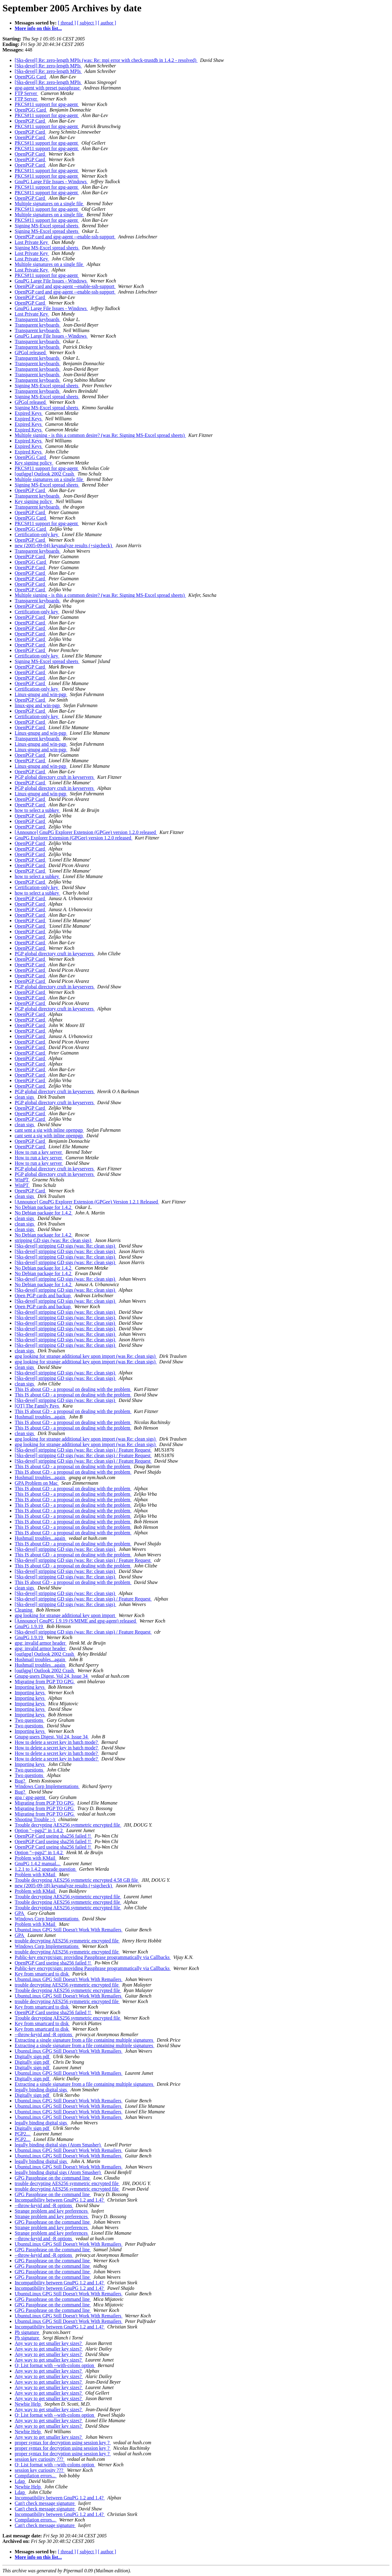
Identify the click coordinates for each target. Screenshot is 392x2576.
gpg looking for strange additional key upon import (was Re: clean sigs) (86, 1356)
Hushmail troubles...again (40, 1416)
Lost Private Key (32, 242)
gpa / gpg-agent (31, 1797)
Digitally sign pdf (33, 2056)
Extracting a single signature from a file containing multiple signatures (84, 2040)
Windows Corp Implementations (47, 1786)
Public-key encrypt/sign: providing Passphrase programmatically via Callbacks (93, 1957)
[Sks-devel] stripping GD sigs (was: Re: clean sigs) (65, 1245)
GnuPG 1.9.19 (29, 1626)
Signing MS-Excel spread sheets (47, 225)
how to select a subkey (37, 810)
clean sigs (25, 1097)
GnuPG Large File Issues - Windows (51, 181)
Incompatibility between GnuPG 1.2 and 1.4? (60, 2200)
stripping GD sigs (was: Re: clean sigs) (53, 1240)
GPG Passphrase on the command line (53, 2177)
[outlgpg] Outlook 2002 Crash (45, 473)
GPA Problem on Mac (37, 1483)
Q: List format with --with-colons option (55, 2365)
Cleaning (24, 1609)
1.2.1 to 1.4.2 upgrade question (46, 1869)
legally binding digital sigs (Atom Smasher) (58, 2144)
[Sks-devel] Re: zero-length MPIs (48, 65)
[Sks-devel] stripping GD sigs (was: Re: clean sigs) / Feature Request (83, 1450)
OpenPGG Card (31, 76)
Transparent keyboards (38, 319)
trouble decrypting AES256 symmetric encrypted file (67, 1940)
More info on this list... (38, 28)
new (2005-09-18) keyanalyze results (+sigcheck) (64, 1885)
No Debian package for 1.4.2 (44, 1207)
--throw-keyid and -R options (44, 2034)
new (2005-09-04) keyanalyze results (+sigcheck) (64, 545)
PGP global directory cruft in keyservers (55, 777)
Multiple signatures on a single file (49, 203)
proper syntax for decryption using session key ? (63, 2442)
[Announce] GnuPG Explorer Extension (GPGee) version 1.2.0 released (86, 832)
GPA (20, 1913)
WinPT (22, 1179)
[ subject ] (87, 22)
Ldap (20, 2481)
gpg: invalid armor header (41, 1643)
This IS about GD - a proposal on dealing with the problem (73, 1389)
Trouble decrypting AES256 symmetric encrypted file (68, 1825)
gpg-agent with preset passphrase (48, 87)
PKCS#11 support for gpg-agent (47, 104)
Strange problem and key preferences (52, 2211)
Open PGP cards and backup (43, 1295)
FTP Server (26, 93)
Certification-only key (37, 534)
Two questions (29, 1720)
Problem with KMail (35, 1858)
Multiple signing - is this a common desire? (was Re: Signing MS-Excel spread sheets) (100, 435)
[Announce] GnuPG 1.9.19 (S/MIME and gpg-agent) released (76, 1620)
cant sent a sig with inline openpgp (49, 1130)
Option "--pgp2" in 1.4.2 (39, 1830)
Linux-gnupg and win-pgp (41, 694)
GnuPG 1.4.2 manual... (38, 1863)
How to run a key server (39, 1152)
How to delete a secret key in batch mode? (57, 1742)
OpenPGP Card (30, 120)
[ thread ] (67, 22)
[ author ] (107, 22)
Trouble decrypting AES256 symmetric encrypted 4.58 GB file (77, 1880)
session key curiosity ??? (40, 2459)
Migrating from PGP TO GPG (45, 1681)
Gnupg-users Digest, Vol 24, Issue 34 (52, 1676)
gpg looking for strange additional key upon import (65, 1615)
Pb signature (27, 2332)
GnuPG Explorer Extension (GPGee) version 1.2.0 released (73, 837)
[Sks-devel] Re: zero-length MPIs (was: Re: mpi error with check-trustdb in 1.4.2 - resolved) (106, 60)
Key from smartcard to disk (42, 1973)
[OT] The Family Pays (37, 1405)
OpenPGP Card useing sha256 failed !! (53, 1836)
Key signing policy (34, 462)
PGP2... (23, 2133)
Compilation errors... (36, 2475)
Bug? (20, 1780)
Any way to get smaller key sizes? (49, 2343)
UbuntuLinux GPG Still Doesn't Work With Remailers (69, 1929)
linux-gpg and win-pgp (38, 705)
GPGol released (31, 352)
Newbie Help (28, 2404)
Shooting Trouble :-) (35, 1819)
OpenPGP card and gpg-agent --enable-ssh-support (65, 236)
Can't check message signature (45, 2503)
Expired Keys (29, 413)
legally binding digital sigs (41, 2089)
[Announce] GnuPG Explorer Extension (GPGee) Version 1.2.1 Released (87, 1201)
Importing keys (30, 1687)
